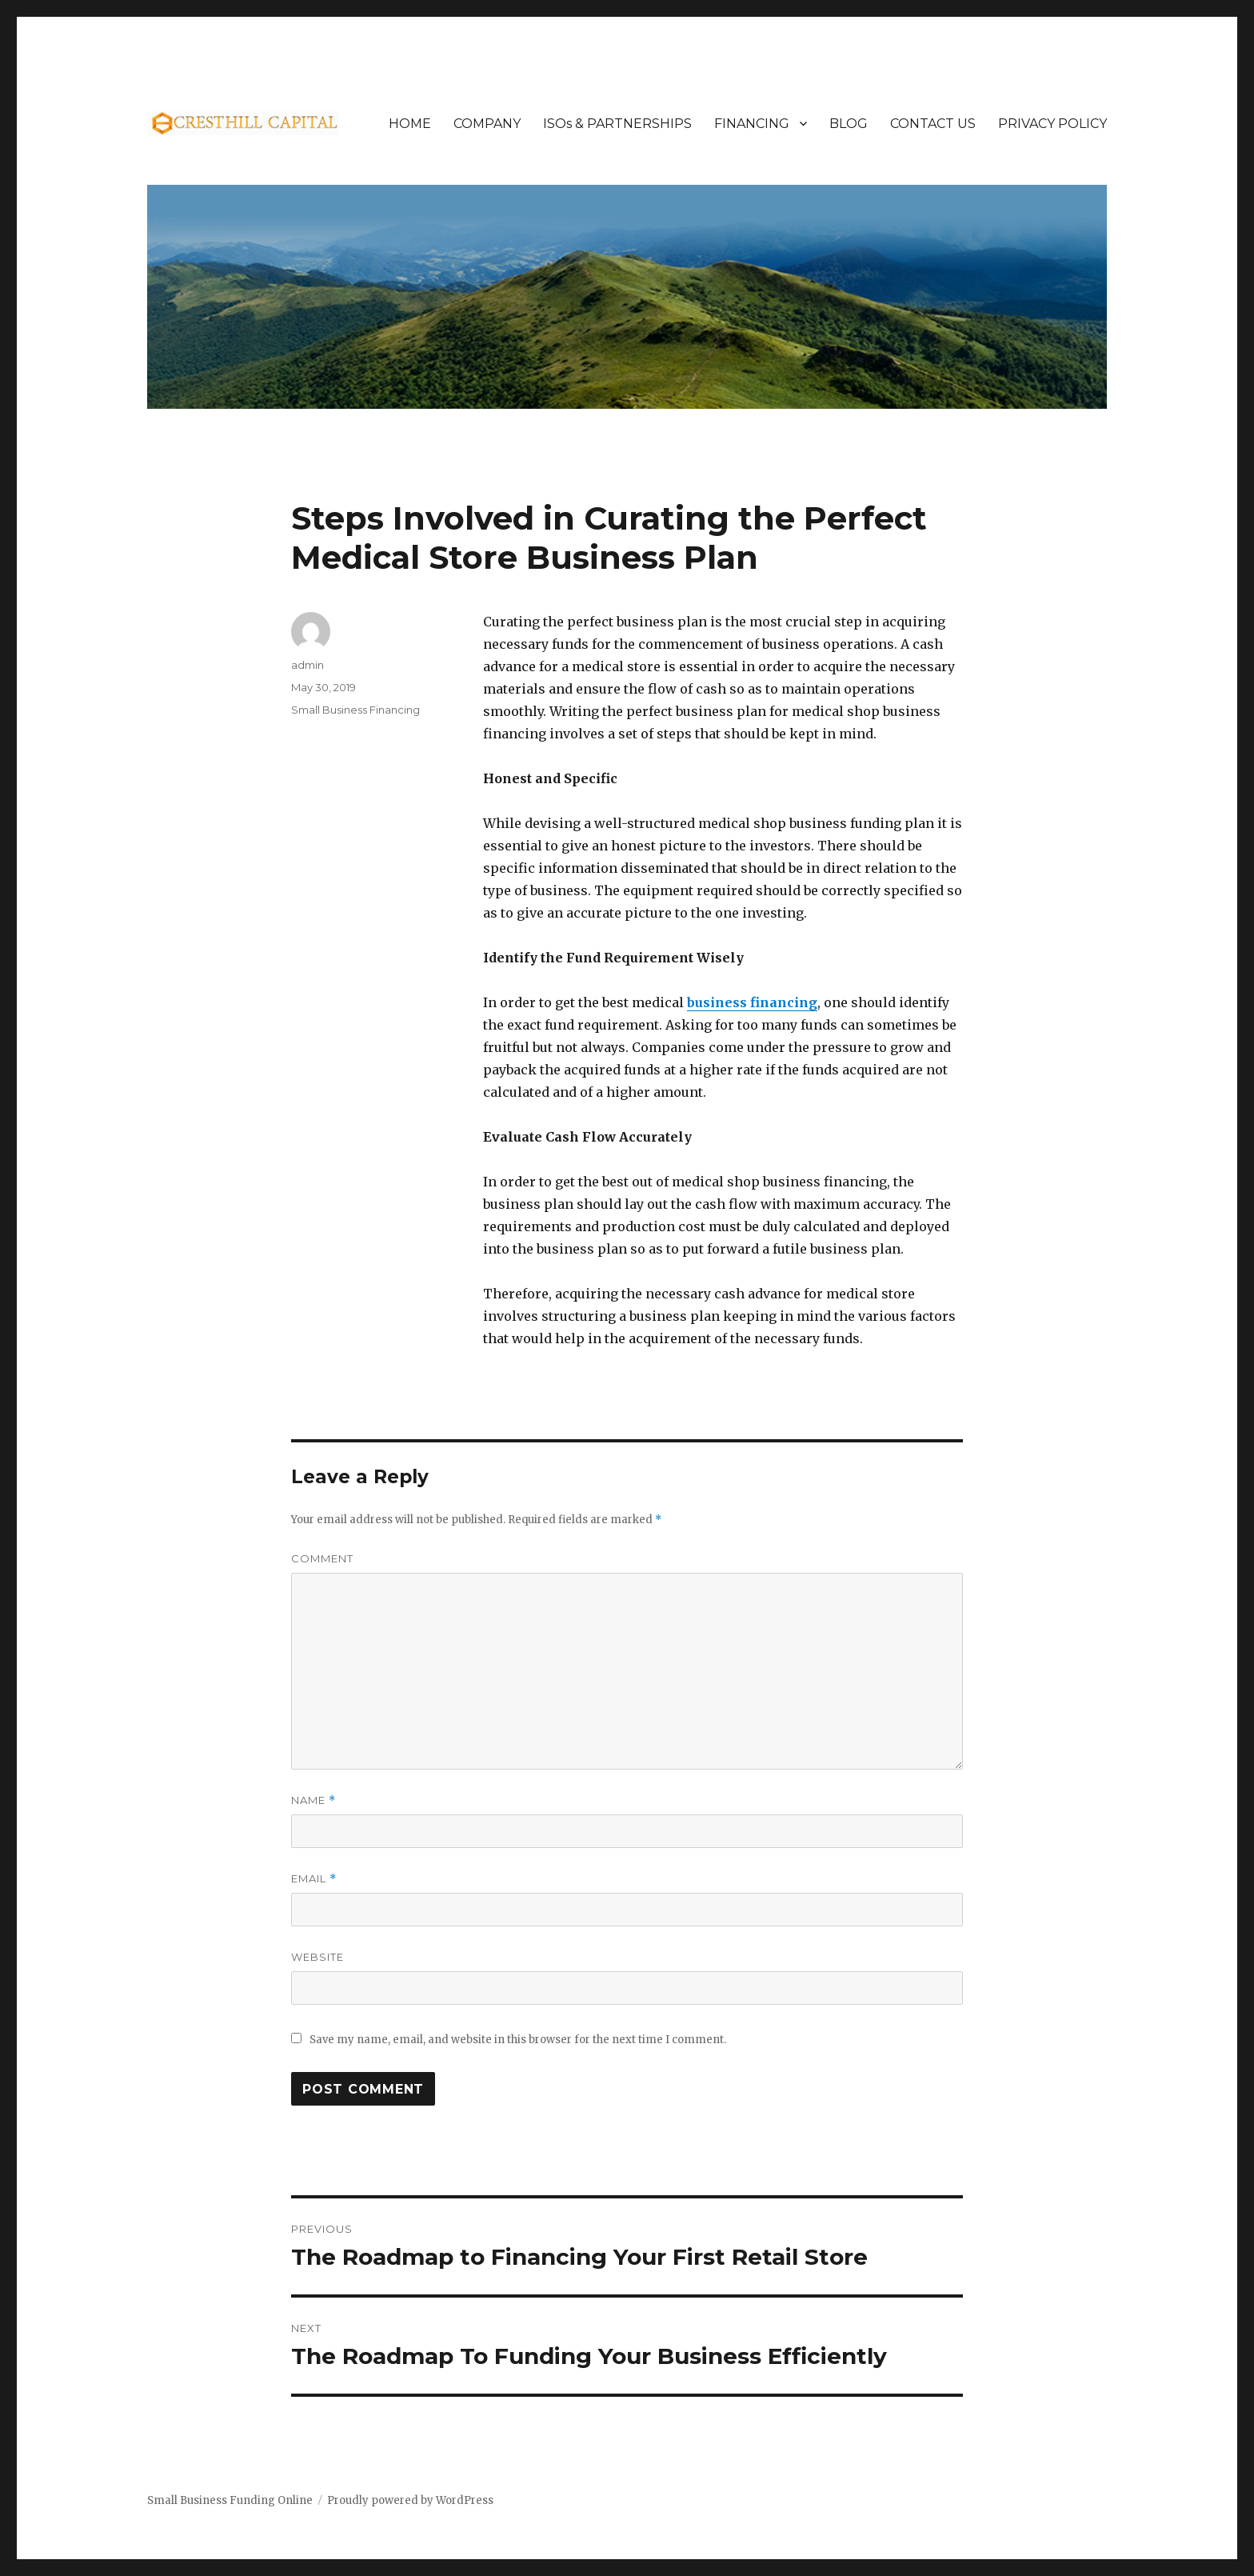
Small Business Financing (355, 709)
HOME (410, 123)
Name (313, 1800)
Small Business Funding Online (230, 2500)
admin (307, 664)
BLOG (848, 123)
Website (317, 1956)
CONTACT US (933, 123)
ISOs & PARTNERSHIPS (617, 123)
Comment (322, 1558)
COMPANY (487, 123)
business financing (752, 1002)
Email (314, 1879)
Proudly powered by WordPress (410, 2500)
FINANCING (751, 123)
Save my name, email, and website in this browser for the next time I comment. (518, 2039)
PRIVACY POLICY (1052, 123)
